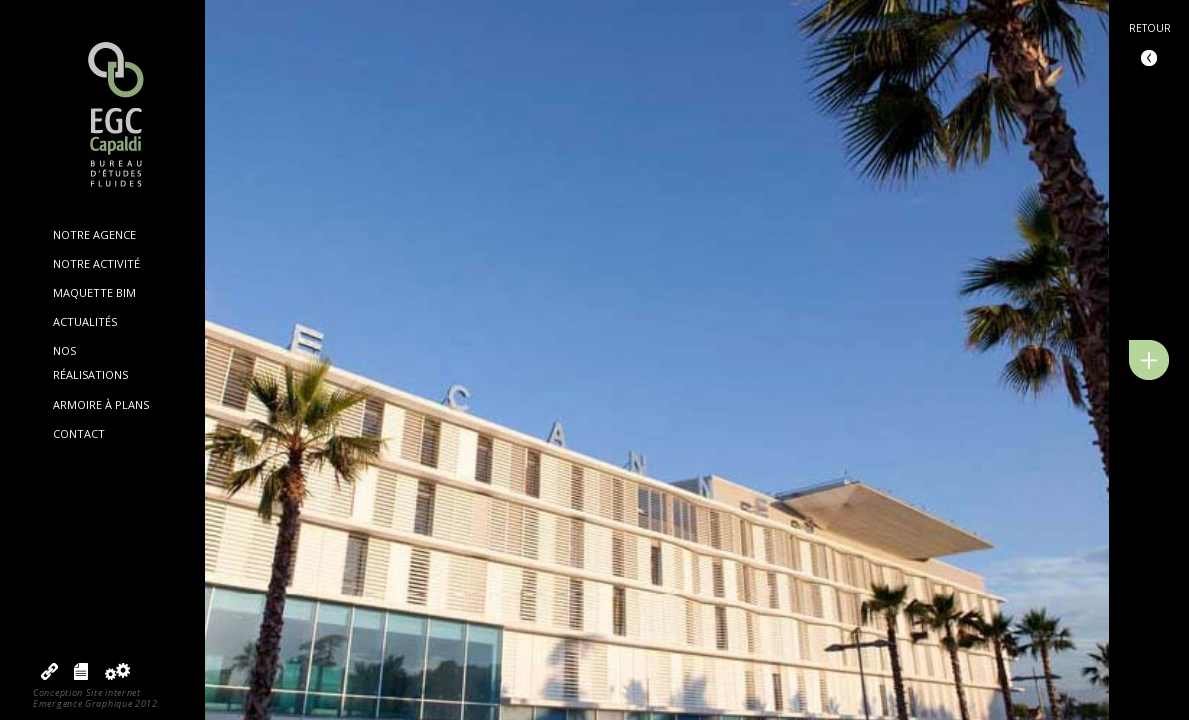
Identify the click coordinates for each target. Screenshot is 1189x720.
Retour (1150, 28)
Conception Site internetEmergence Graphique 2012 (95, 698)
